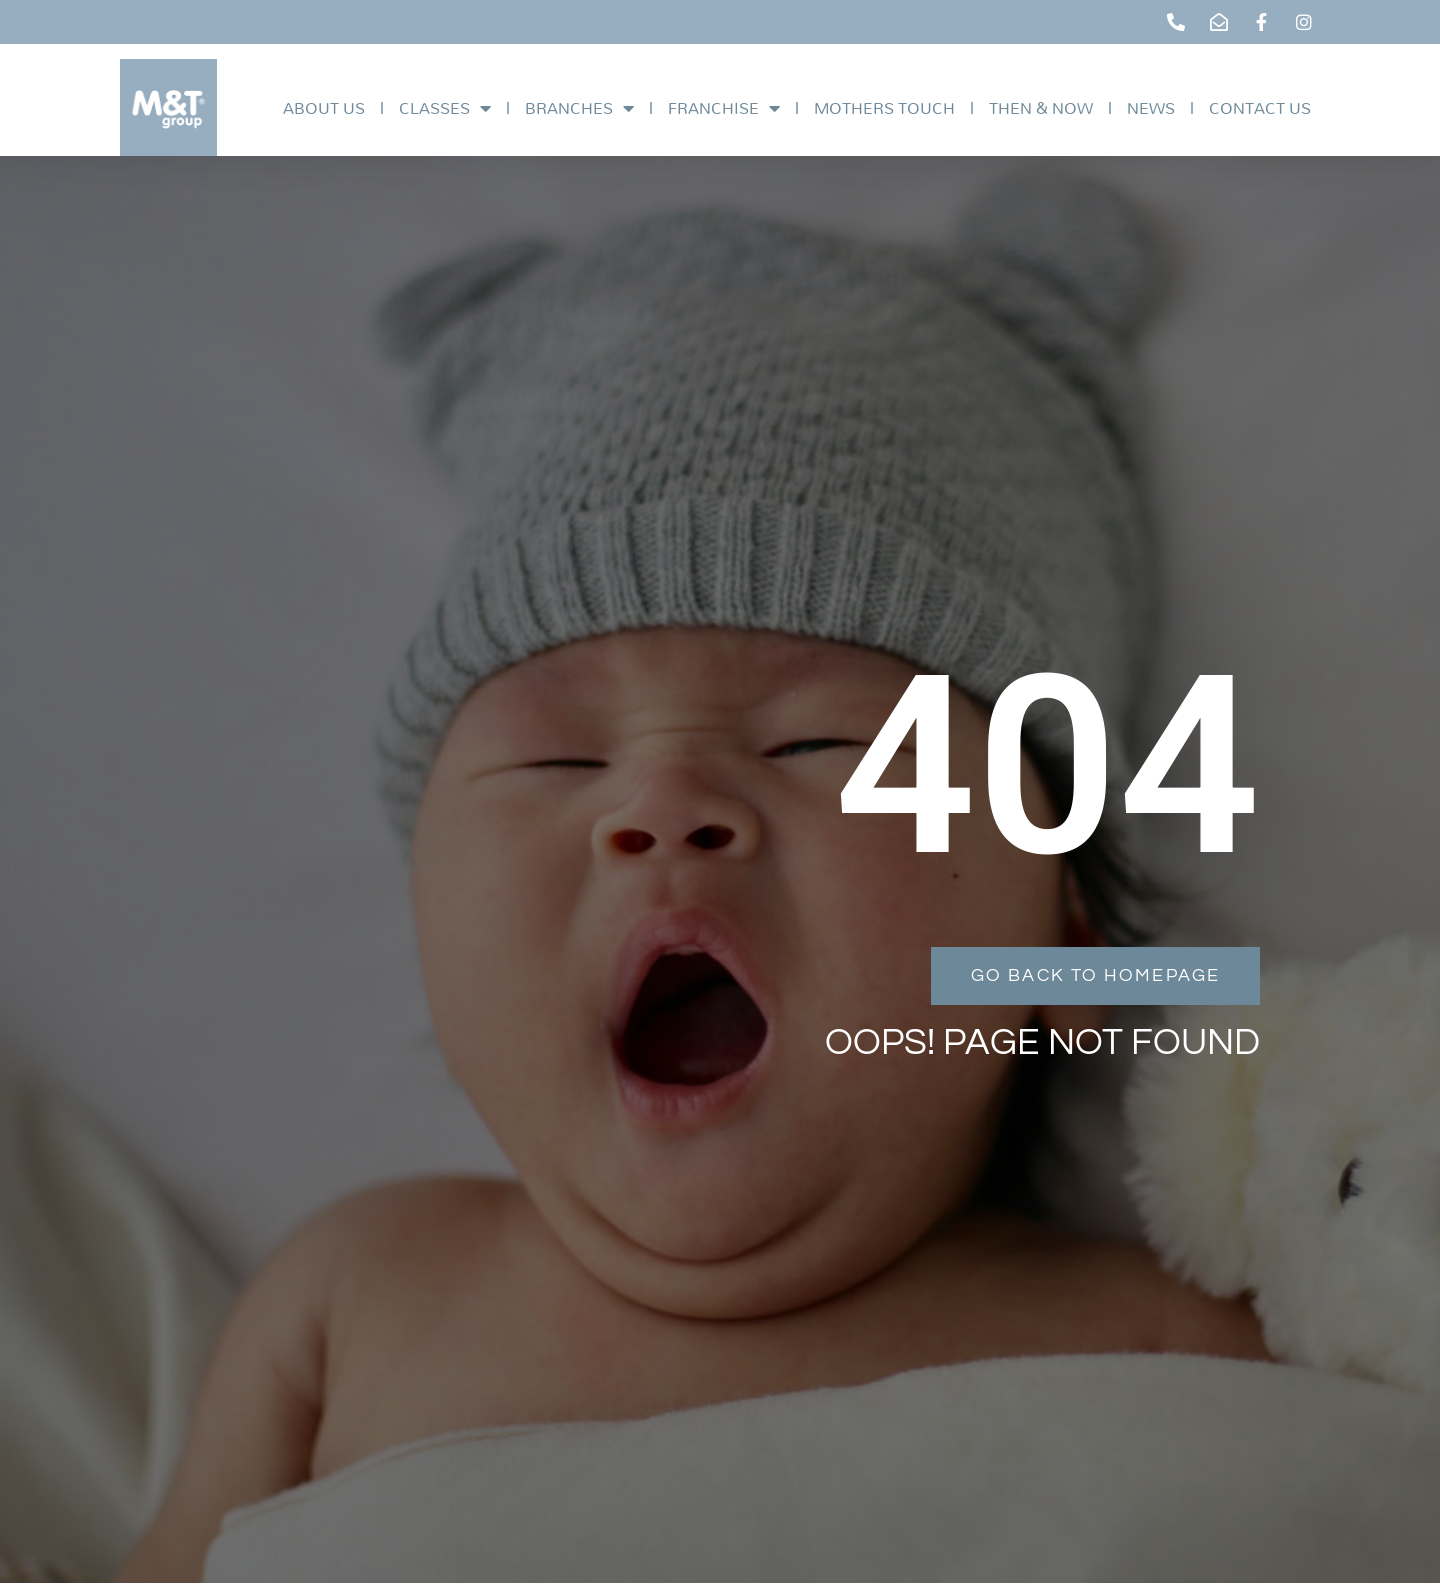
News (1151, 107)
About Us (324, 107)
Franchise (724, 108)
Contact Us (1260, 107)
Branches (579, 108)
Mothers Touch (884, 107)
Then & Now (1041, 107)
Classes (445, 108)
